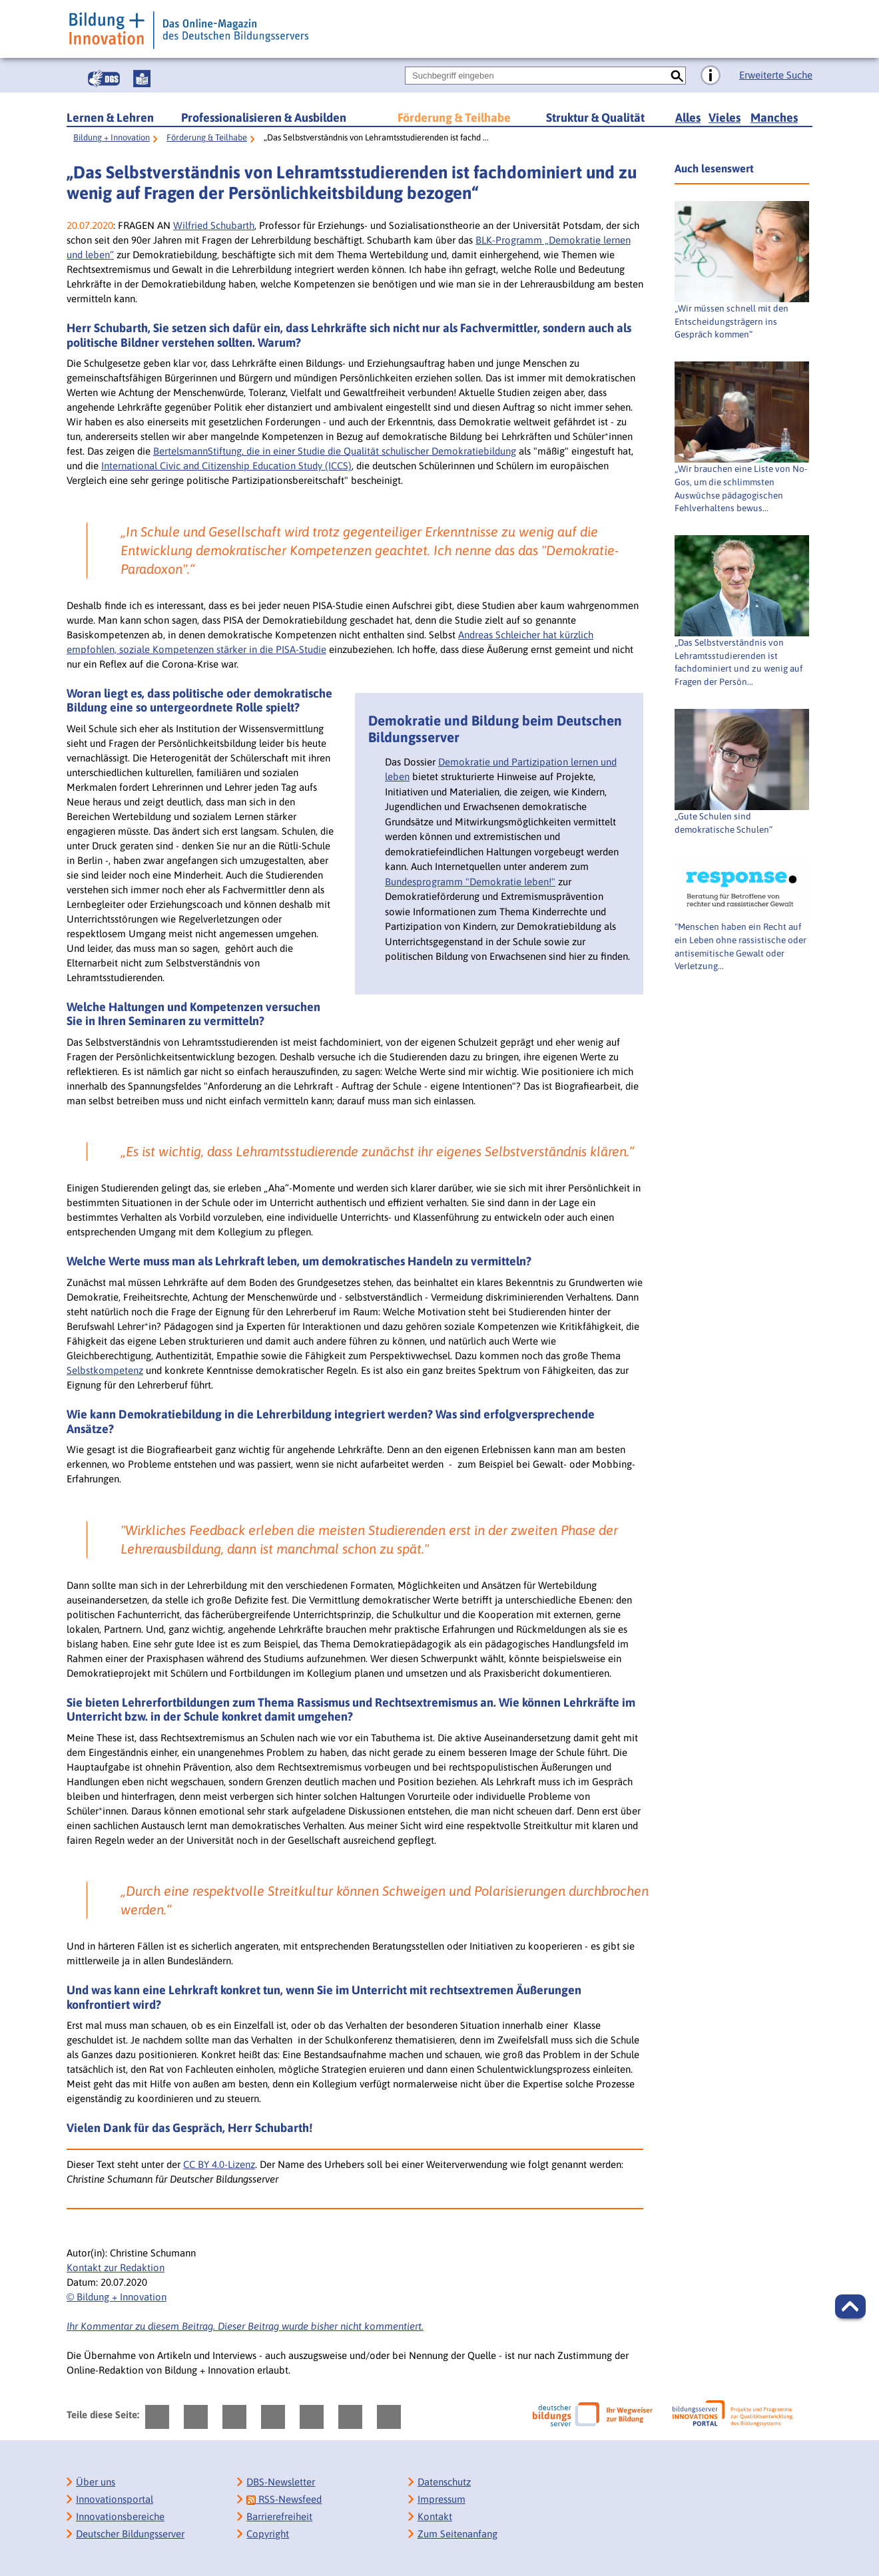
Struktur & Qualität (595, 117)
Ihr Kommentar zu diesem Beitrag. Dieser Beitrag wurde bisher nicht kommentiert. (245, 2326)
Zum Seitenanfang (457, 2533)
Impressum (441, 2499)
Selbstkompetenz (105, 1370)
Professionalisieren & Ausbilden (263, 117)
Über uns (95, 2481)
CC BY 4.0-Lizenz (219, 2164)
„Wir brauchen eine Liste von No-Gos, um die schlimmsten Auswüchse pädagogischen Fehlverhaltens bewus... (741, 488)
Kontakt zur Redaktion (115, 2267)
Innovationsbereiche (120, 2516)
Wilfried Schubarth (213, 225)
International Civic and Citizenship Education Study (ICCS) (226, 465)
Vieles (724, 117)
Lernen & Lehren (110, 117)
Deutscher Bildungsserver (130, 2533)
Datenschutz (444, 2481)
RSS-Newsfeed (284, 2499)
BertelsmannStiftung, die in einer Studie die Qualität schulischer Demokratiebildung (334, 451)
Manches (774, 117)
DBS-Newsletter (280, 2481)
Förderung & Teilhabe (454, 117)
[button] (850, 2306)
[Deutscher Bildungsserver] (593, 2414)
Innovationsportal (114, 2499)
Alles (688, 117)
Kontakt (435, 2516)
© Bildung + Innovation (116, 2296)
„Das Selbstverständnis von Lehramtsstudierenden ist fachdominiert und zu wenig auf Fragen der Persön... (738, 662)
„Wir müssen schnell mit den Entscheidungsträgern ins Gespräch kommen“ (731, 321)
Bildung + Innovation (111, 137)
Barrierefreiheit (279, 2516)
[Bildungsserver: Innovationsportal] (732, 2413)
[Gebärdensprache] (104, 78)
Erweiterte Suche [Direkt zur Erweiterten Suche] (775, 75)
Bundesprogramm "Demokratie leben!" (470, 881)
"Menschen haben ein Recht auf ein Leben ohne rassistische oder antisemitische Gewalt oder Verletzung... (740, 946)
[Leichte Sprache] (141, 78)
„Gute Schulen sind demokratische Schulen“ (723, 823)
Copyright (267, 2533)
